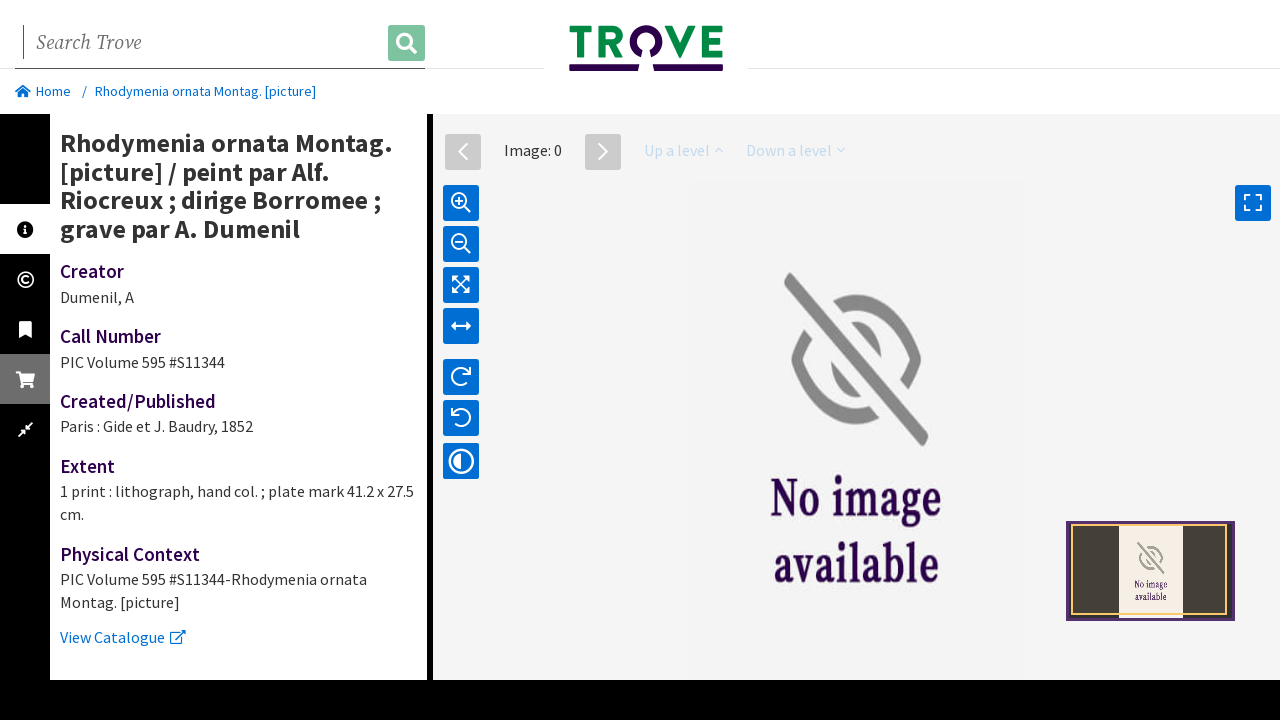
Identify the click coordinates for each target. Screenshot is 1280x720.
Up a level (683, 150)
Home (43, 91)
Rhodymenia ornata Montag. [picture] (205, 91)
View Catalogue (123, 637)
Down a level (795, 150)
